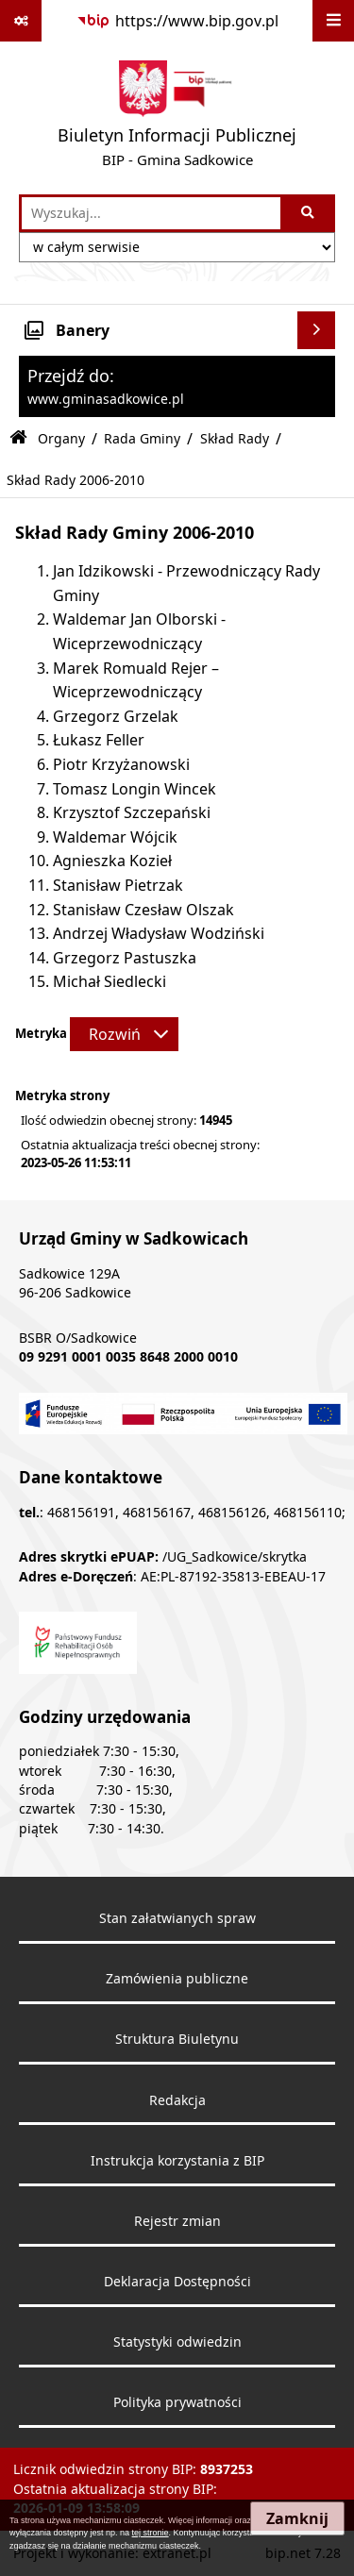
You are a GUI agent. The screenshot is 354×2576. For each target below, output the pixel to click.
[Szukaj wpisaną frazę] (309, 213)
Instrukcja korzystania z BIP (177, 2160)
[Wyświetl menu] (333, 21)
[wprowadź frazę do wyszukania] (151, 213)
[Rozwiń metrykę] (124, 1034)
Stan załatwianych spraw (177, 1918)
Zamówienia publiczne (177, 1978)
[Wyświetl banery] (316, 330)
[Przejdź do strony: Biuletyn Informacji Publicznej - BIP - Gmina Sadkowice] (177, 118)
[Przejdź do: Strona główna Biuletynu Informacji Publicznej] (18, 438)
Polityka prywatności (177, 2402)
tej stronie (150, 2532)
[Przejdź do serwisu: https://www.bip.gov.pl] (177, 21)
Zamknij (297, 2518)
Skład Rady (234, 438)
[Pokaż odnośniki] (21, 21)
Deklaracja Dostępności (177, 2281)
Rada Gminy (142, 438)
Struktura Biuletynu (177, 2039)
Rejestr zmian (177, 2221)
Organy (61, 438)
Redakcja (177, 2100)
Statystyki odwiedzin (177, 2341)
